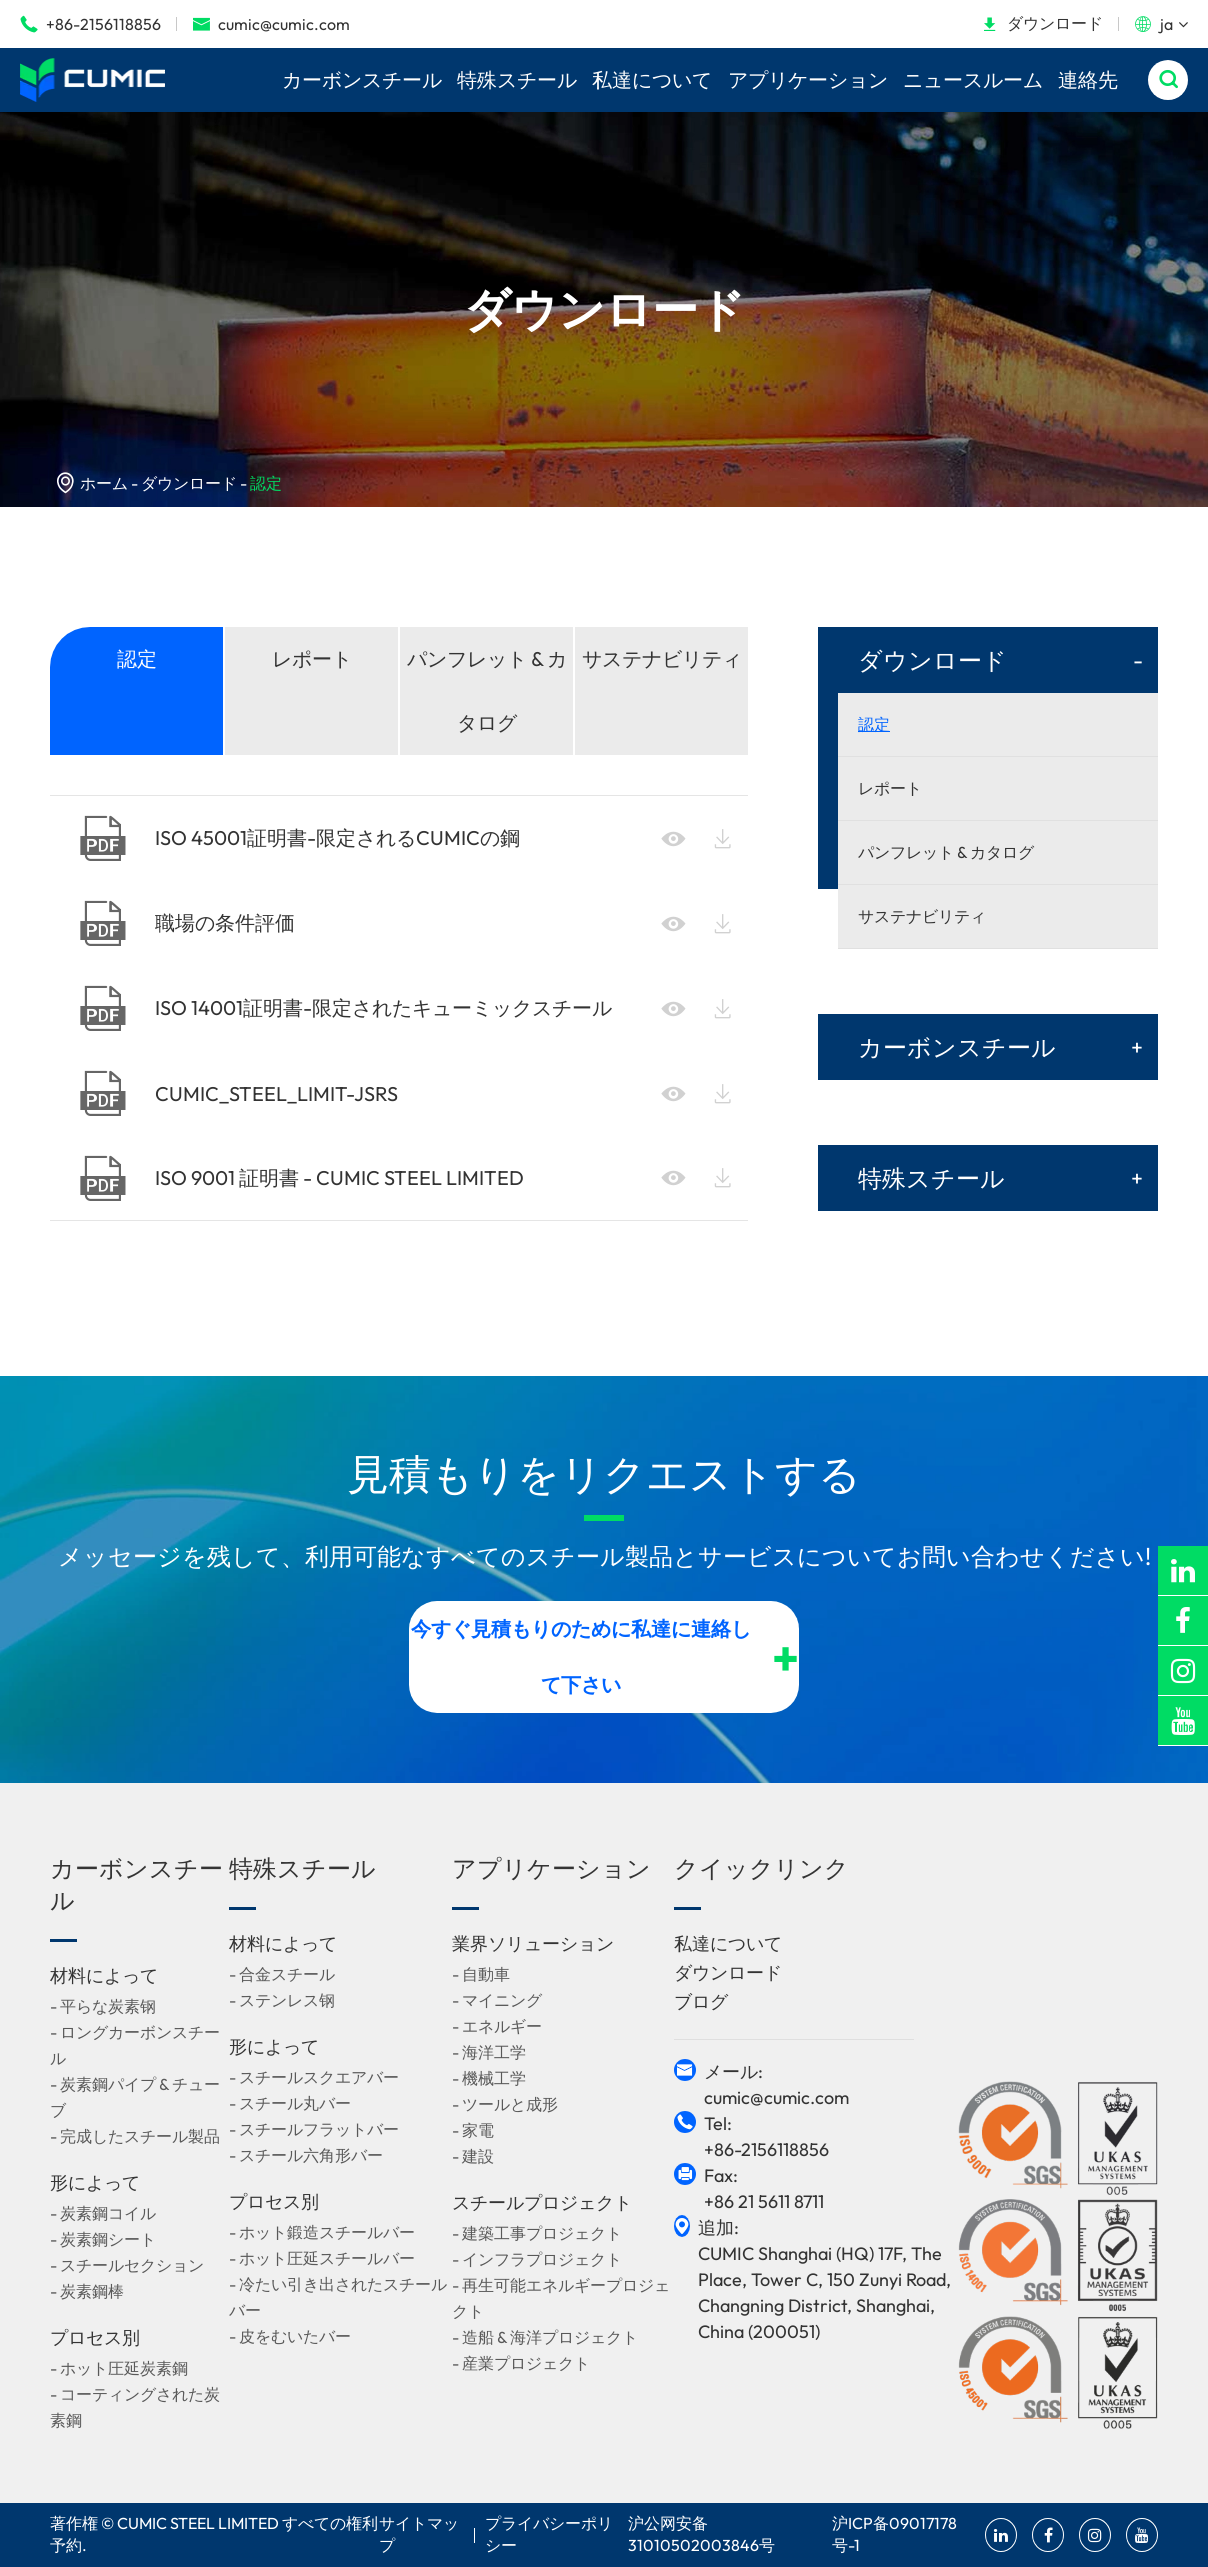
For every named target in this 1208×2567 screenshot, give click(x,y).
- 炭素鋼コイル (103, 2213)
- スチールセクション (127, 2265)
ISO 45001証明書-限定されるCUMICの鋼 (300, 838)
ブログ (701, 2001)
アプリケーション (808, 79)
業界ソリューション (533, 1943)
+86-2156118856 (90, 24)
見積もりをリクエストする (604, 1473)
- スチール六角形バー (306, 2155)
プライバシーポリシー (549, 2534)
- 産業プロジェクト (521, 2363)
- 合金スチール (282, 1974)
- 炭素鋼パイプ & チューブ (135, 2097)
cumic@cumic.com (271, 24)
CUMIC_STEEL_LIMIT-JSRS (239, 1093)
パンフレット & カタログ (487, 690)
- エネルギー (497, 2026)
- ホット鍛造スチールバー (322, 2232)
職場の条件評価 (187, 923)
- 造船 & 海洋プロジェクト (545, 2337)
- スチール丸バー (290, 2103)
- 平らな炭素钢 (103, 2006)
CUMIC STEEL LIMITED (198, 2523)
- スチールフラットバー (314, 2129)
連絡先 (1088, 79)
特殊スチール (517, 79)
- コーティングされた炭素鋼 (135, 2407)
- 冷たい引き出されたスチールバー (338, 2297)
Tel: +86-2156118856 (766, 2136)
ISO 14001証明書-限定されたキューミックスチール (346, 1008)
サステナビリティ (662, 658)
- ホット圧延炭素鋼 (119, 2368)
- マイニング (497, 2000)
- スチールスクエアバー (314, 2077)
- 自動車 (481, 1974)
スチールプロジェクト (542, 2202)
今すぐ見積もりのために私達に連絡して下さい (605, 1656)
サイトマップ (419, 2534)
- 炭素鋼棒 (87, 2291)
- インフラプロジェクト (537, 2259)
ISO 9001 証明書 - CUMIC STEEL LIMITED (302, 1178)
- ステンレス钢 (282, 2000)
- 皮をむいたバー (290, 2336)
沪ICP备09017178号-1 (894, 2534)
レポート (312, 658)
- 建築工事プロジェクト (537, 2233)
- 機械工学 (489, 2078)
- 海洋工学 (489, 2052)
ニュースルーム (973, 79)
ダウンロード (1042, 23)
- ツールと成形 (505, 2104)
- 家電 (473, 2130)
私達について (652, 79)
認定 (266, 483)
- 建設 (473, 2156)
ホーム (104, 483)
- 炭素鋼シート (103, 2239)
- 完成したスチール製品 (135, 2136)
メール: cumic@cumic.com (776, 2084)
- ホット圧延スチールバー (322, 2258)
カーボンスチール (362, 79)
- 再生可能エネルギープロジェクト (561, 2298)
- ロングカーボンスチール (135, 2045)
